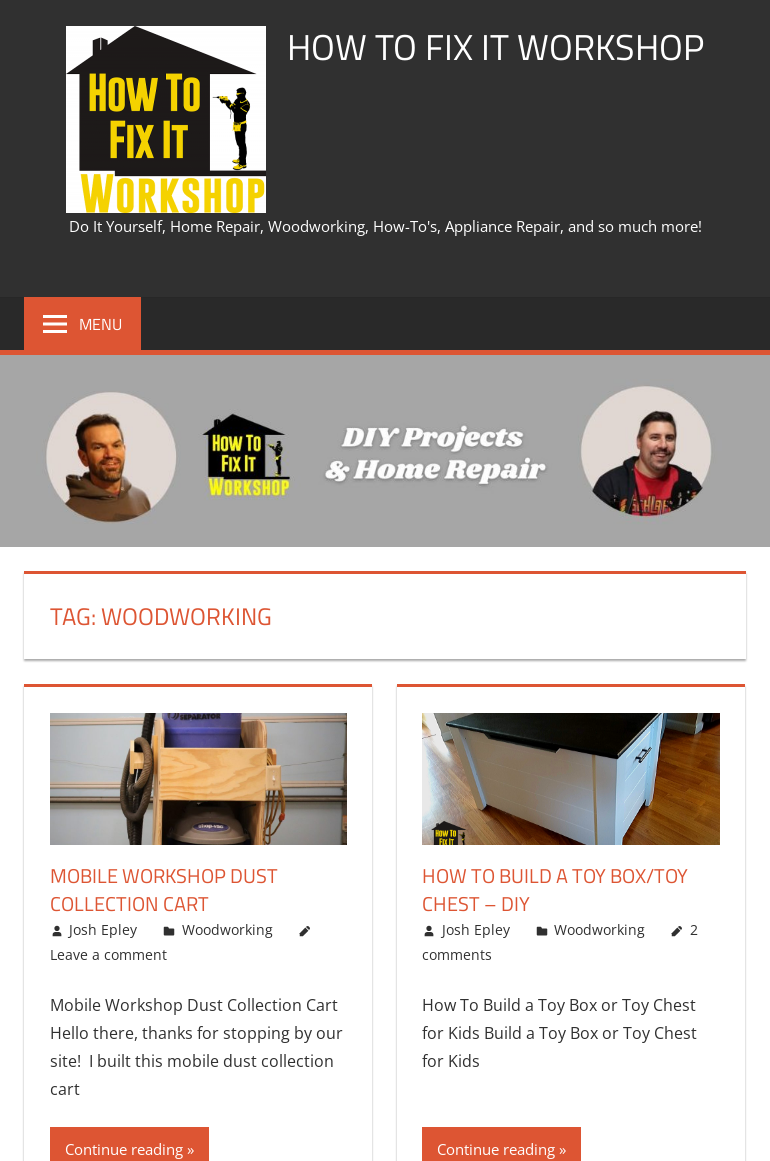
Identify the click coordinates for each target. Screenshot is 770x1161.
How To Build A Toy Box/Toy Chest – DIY (555, 889)
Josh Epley (103, 929)
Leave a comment (108, 954)
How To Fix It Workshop (495, 46)
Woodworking (227, 929)
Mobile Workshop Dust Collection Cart (164, 889)
